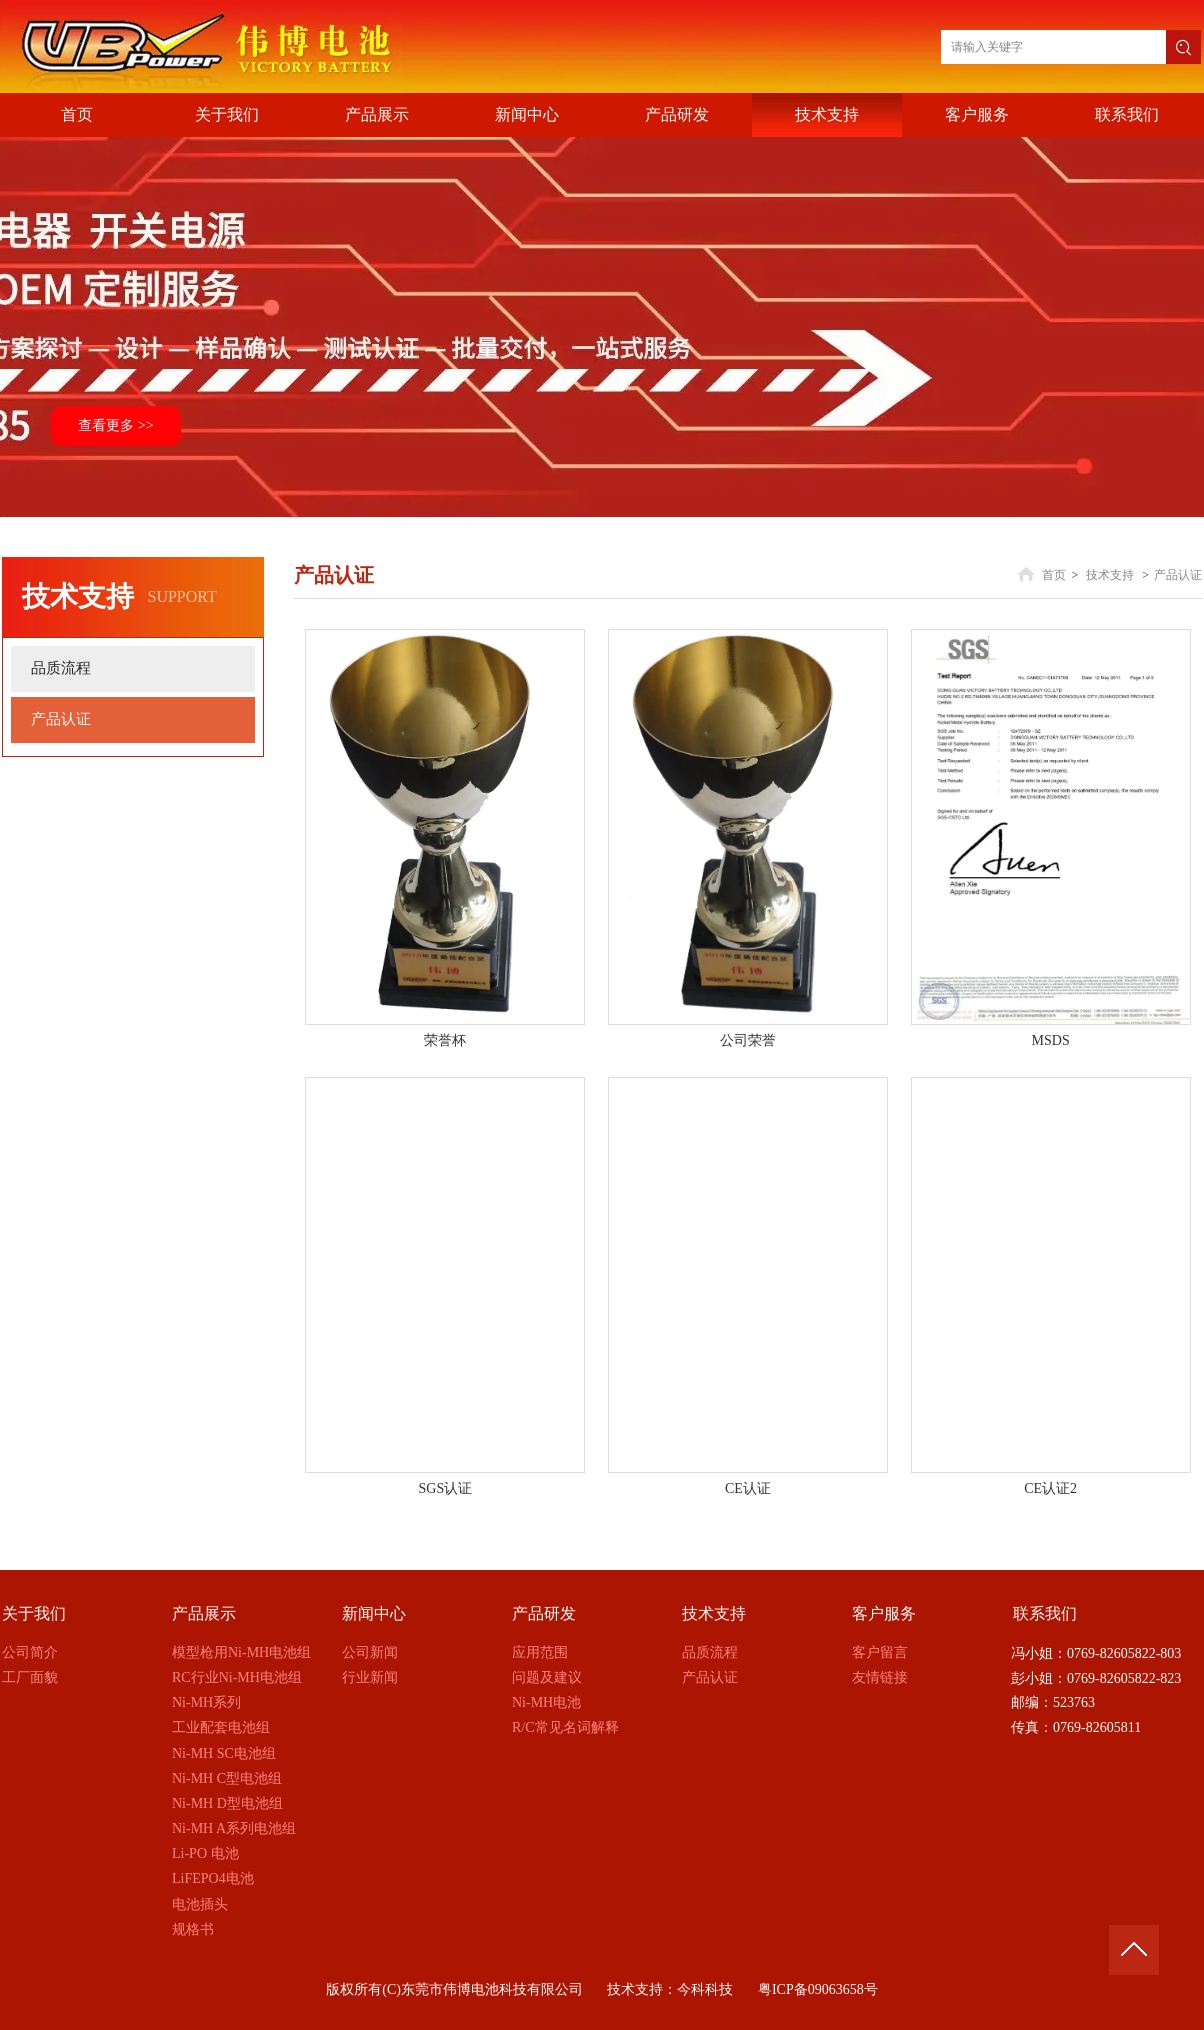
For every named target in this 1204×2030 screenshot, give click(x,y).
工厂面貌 (30, 1677)
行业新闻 (370, 1677)
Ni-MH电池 (546, 1702)
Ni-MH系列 (206, 1702)
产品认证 (1178, 575)
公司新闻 (370, 1652)
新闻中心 (374, 1613)
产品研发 (544, 1613)
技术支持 (1110, 575)
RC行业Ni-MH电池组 (237, 1677)
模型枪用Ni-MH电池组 (241, 1652)
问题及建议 (547, 1677)
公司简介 (30, 1652)
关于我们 (34, 1613)
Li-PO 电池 (205, 1853)
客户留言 (880, 1652)
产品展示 (204, 1613)
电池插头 (200, 1904)
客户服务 (884, 1613)
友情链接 (880, 1677)
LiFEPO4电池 (213, 1878)
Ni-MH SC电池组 (224, 1753)
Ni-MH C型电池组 (227, 1778)
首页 (1054, 575)
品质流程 (710, 1652)
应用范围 (540, 1652)
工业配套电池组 (221, 1727)
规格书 (193, 1929)
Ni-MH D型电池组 (227, 1803)
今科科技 (705, 1989)
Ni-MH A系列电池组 (234, 1828)
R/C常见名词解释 (565, 1727)
